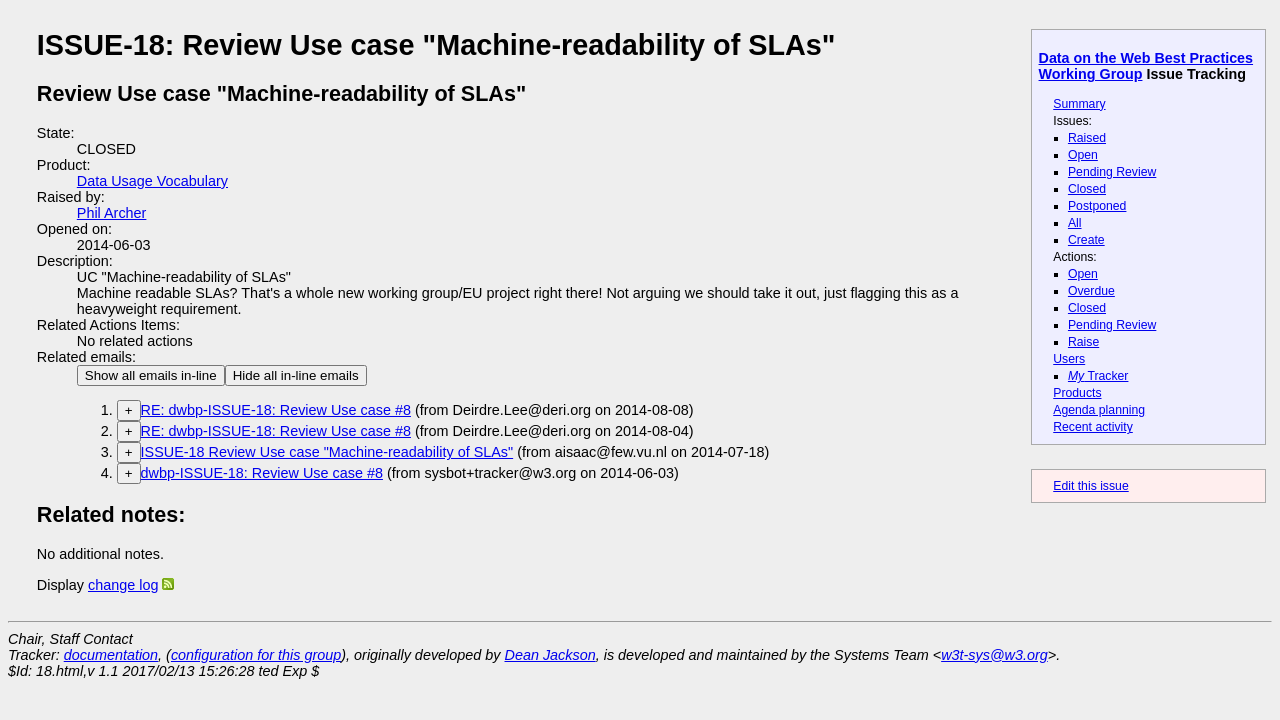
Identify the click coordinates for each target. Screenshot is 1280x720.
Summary (1079, 104)
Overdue (1091, 291)
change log (123, 585)
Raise (1083, 342)
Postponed (1097, 206)
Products (1077, 393)
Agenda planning (1099, 410)
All (1075, 223)
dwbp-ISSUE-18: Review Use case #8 (262, 473)
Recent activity (1093, 427)
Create (1086, 240)
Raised (1087, 138)
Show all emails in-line (151, 375)
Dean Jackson (550, 655)
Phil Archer (112, 213)
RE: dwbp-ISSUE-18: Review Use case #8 (276, 410)
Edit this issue (1090, 486)
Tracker (1098, 376)
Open (1083, 155)
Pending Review (1112, 172)
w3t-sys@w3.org (994, 655)
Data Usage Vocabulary (152, 181)
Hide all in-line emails (296, 375)
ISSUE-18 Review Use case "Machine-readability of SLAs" (327, 452)
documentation (111, 655)
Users (1069, 359)
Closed (1087, 189)
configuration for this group (256, 655)
